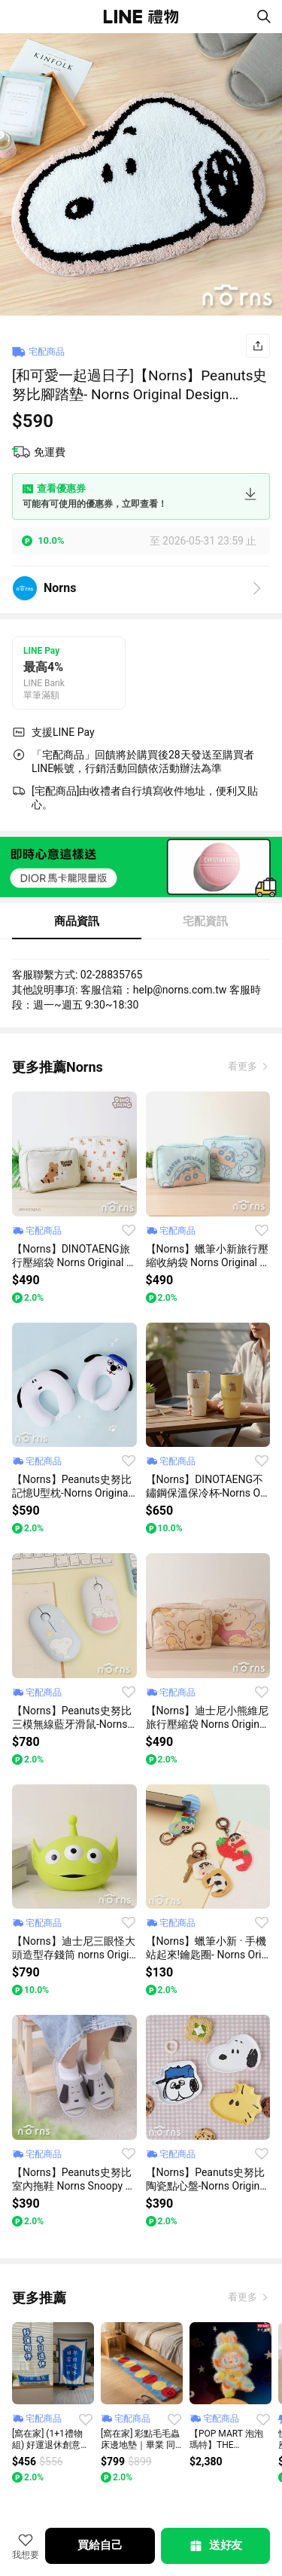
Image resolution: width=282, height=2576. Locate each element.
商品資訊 (76, 921)
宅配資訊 (205, 921)
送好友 (215, 2545)
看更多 (243, 1066)
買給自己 (99, 2545)
